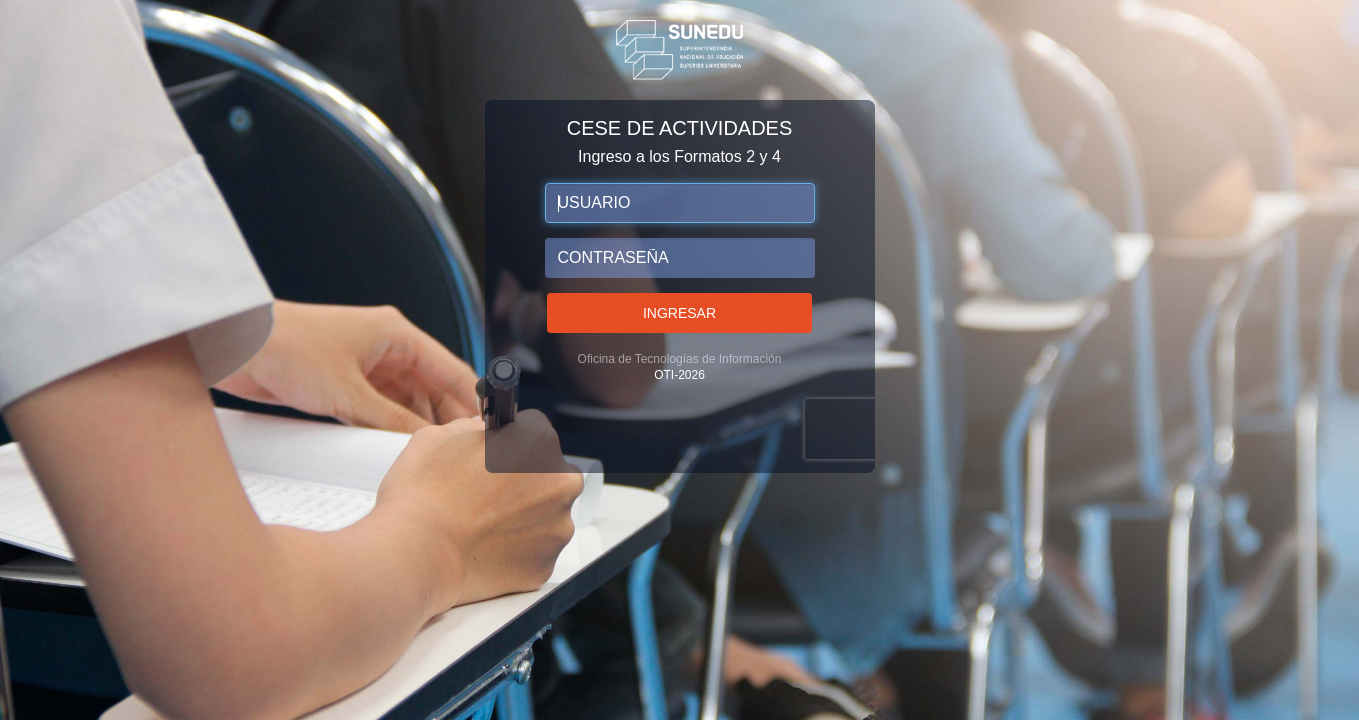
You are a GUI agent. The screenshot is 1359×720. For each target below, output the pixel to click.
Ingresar (679, 313)
